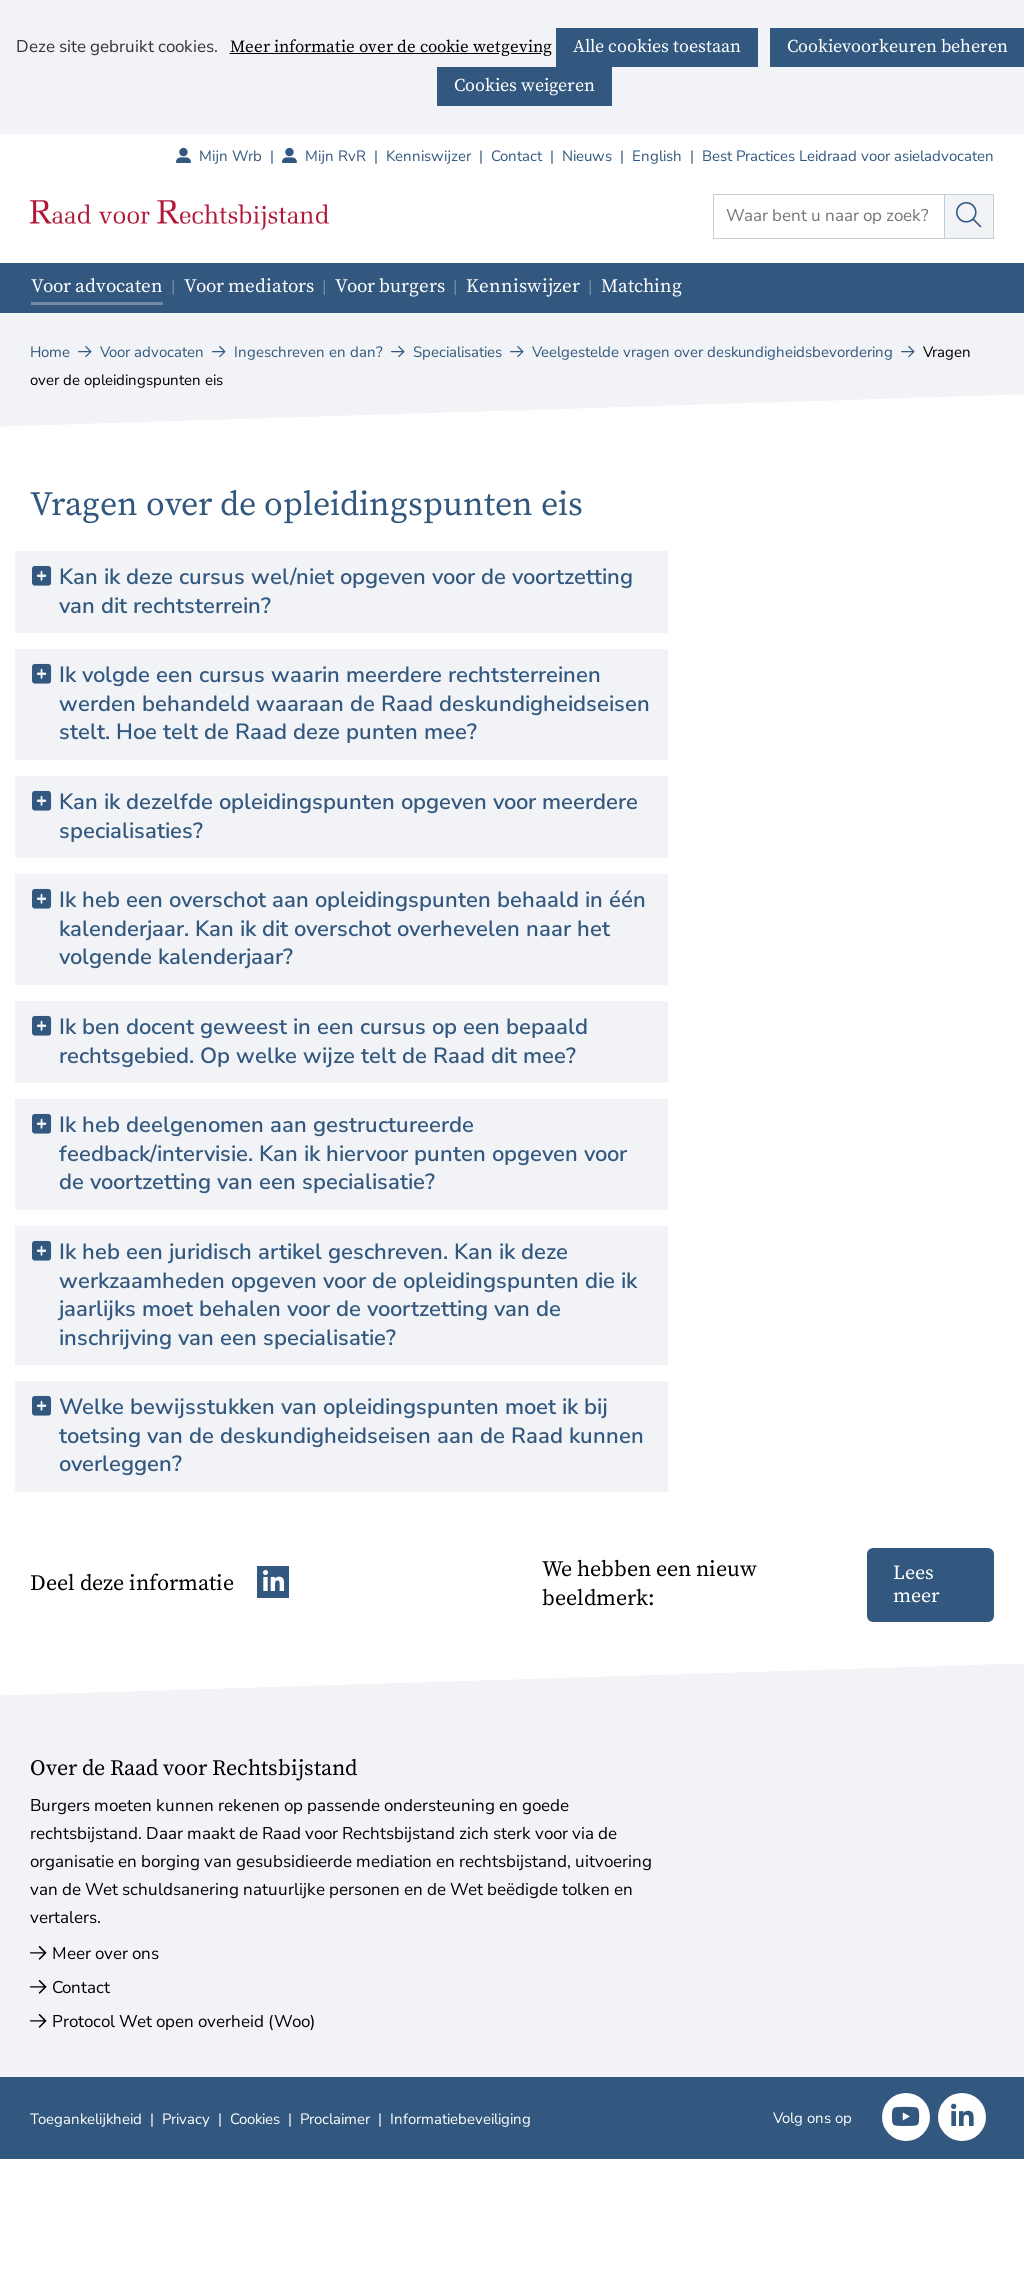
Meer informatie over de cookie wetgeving (391, 48)
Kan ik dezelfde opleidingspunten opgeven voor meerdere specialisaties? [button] (348, 816)
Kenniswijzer (428, 156)
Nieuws (587, 156)
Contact (516, 156)
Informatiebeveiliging (460, 2119)
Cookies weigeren (524, 85)
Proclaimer (335, 2119)
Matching (641, 286)
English (657, 156)
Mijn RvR (345, 156)
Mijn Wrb (240, 156)
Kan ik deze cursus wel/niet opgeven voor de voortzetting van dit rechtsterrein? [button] (346, 591)
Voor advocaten (97, 286)
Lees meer (916, 1585)
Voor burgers (390, 286)
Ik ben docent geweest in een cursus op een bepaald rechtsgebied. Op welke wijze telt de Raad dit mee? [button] (323, 1041)
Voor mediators (249, 286)
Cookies (255, 2119)
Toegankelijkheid (86, 2119)
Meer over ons (105, 1953)
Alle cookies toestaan (657, 46)
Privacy (186, 2119)
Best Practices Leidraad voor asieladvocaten (848, 156)
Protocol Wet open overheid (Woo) (183, 2021)
